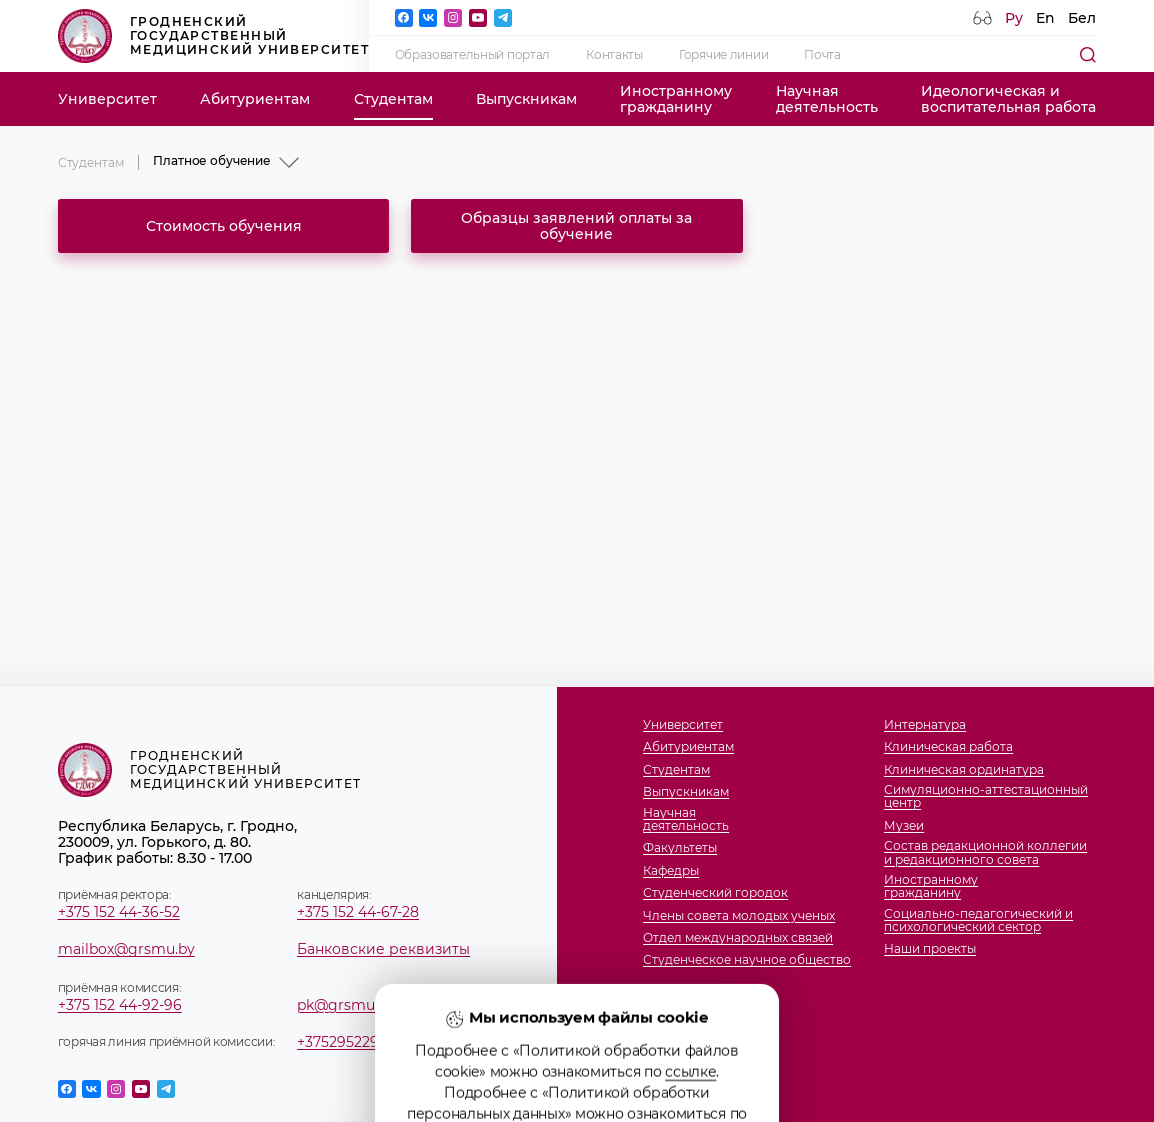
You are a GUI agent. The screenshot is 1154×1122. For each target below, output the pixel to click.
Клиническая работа (948, 746)
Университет (107, 99)
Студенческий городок (715, 892)
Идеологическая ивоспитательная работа (1008, 99)
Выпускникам (526, 99)
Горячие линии (723, 54)
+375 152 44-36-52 (119, 912)
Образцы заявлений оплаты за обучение (576, 226)
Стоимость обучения (224, 226)
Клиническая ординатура (964, 769)
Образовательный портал (473, 54)
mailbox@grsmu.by (126, 949)
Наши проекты (930, 948)
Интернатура (925, 724)
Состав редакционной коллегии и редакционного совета (985, 852)
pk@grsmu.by (346, 1005)
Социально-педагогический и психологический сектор (978, 920)
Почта (822, 54)
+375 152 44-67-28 (358, 912)
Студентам (393, 99)
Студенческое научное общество (747, 959)
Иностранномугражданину (676, 99)
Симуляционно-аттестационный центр (986, 796)
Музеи (904, 825)
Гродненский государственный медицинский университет (213, 36)
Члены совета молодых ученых (739, 915)
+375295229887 (351, 1042)
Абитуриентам (255, 99)
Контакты (614, 54)
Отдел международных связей (738, 937)
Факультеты (680, 847)
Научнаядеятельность (827, 99)
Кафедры (671, 870)
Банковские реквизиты (383, 949)
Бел (1082, 18)
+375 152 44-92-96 (120, 1005)
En (1045, 18)
